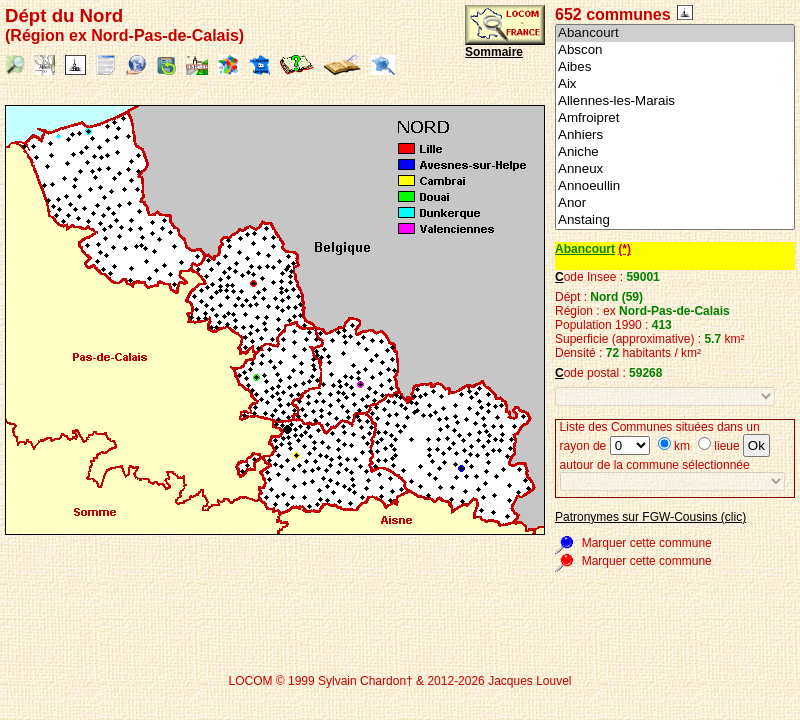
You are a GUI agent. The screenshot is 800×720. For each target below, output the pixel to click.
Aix (675, 84)
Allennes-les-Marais (675, 101)
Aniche (675, 152)
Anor (675, 203)
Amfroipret (675, 118)
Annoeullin (675, 186)
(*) (624, 249)
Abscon (675, 50)
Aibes (675, 67)
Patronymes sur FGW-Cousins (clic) (650, 517)
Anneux (675, 169)
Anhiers (675, 135)
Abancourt (675, 33)
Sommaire (494, 52)
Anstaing (675, 220)
